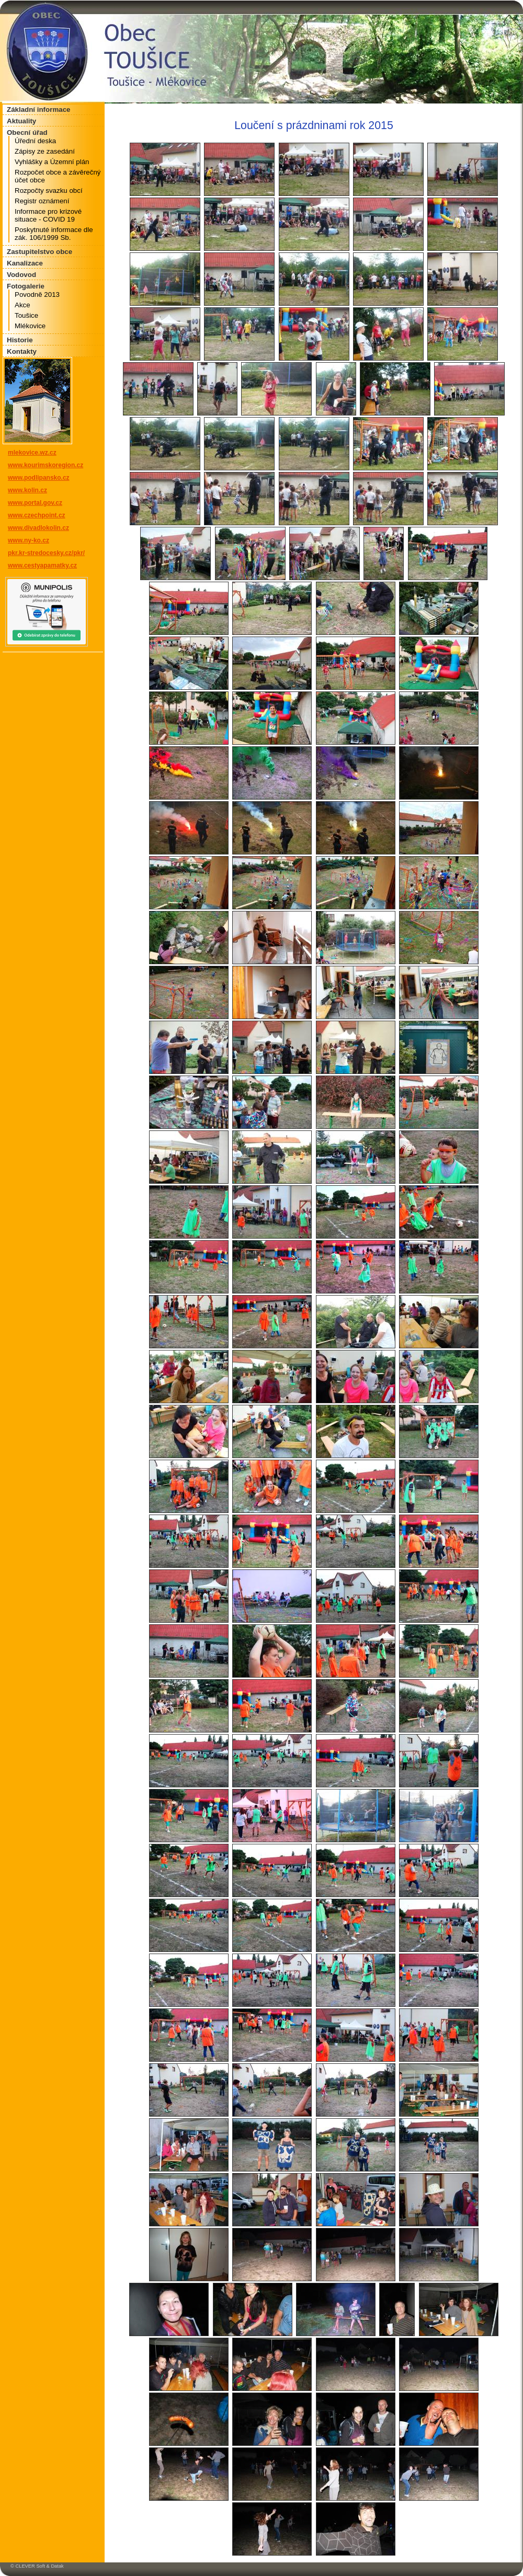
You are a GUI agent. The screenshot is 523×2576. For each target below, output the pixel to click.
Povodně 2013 (37, 294)
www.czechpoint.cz (36, 515)
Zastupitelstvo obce (39, 252)
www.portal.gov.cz (35, 502)
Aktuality (21, 121)
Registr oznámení (42, 201)
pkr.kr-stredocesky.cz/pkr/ (46, 553)
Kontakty (22, 351)
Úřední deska (35, 141)
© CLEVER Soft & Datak (37, 2566)
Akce (22, 305)
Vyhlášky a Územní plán (52, 162)
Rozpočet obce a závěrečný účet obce (57, 176)
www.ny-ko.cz (28, 540)
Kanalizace (25, 263)
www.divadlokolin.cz (38, 528)
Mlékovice (30, 326)
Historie (20, 340)
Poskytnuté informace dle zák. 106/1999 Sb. (54, 233)
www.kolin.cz (27, 490)
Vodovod (21, 275)
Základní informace (38, 109)
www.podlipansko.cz (39, 477)
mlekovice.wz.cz (32, 452)
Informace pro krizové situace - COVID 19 (48, 215)
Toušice (26, 315)
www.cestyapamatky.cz (42, 565)
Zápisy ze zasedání (45, 151)
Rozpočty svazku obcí (49, 190)
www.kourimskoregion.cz (45, 465)
